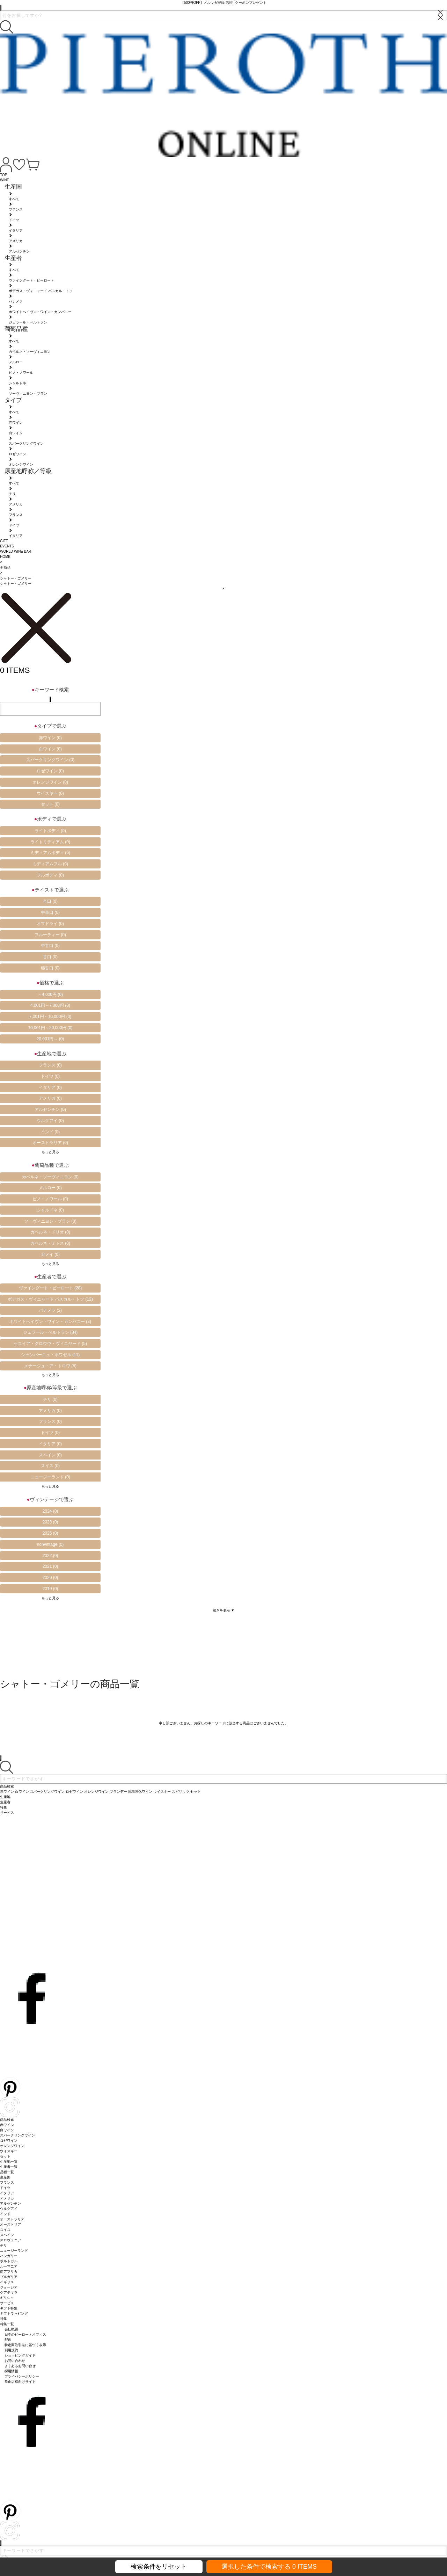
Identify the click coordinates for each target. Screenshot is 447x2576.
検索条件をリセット (159, 2566)
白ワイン (50, 749)
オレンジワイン (50, 782)
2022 (50, 1555)
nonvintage (50, 1544)
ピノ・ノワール (50, 1198)
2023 (50, 1522)
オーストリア (10, 2224)
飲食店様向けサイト (20, 2382)
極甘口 (50, 968)
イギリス (7, 2282)
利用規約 (12, 2350)
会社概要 (12, 2329)
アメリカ (50, 1098)
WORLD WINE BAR (15, 551)
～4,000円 (50, 994)
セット (50, 804)
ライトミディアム (50, 841)
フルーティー (50, 934)
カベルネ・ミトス (50, 1243)
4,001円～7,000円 (50, 1005)
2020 (50, 1577)
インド (50, 1131)
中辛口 (50, 912)
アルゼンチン (50, 1109)
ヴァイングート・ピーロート (50, 1288)
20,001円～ (50, 1038)
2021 (50, 1566)
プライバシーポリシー (22, 2376)
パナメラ (50, 1310)
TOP (3, 175)
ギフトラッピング (14, 2313)
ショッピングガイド (20, 2355)
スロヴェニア (10, 2240)
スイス (50, 1465)
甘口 (50, 956)
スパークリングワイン (50, 759)
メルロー (50, 1187)
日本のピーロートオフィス (25, 2334)
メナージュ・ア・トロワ (50, 1365)
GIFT (4, 541)
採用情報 (12, 2371)
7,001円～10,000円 (50, 1016)
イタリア (50, 1087)
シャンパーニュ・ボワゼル (50, 1354)
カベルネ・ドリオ (50, 1232)
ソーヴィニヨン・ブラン (50, 1221)
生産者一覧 (8, 2167)
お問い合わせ (15, 2361)
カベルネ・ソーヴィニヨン (50, 1176)
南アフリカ (8, 2271)
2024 (50, 1511)
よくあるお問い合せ (20, 2366)
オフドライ (50, 923)
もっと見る (50, 1152)
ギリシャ (7, 2298)
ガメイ (50, 1254)
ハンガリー (8, 2256)
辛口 (50, 901)
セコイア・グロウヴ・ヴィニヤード (50, 1343)
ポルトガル (8, 2261)
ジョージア (8, 2287)
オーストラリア (50, 1142)
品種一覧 (7, 2172)
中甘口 (50, 945)
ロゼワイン (50, 771)
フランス (50, 1065)
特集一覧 (7, 2324)
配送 (8, 2340)
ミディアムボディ (50, 852)
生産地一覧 (8, 2161)
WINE (4, 180)
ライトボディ (50, 830)
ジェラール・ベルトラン (50, 1332)
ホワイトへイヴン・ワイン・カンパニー (50, 1321)
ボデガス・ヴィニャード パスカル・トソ (50, 1299)
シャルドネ (50, 1210)
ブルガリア (8, 2277)
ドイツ (50, 1076)
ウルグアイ (50, 1120)
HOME (5, 557)
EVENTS (7, 546)
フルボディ (50, 875)
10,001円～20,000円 (50, 1027)
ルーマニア (8, 2266)
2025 (50, 1533)
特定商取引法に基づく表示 (25, 2345)
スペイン (50, 1455)
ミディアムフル (50, 863)
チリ (50, 1399)
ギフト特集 (8, 2308)
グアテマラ (8, 2292)
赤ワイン (50, 737)
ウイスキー (50, 793)
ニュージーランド (50, 1477)
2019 (50, 1588)
